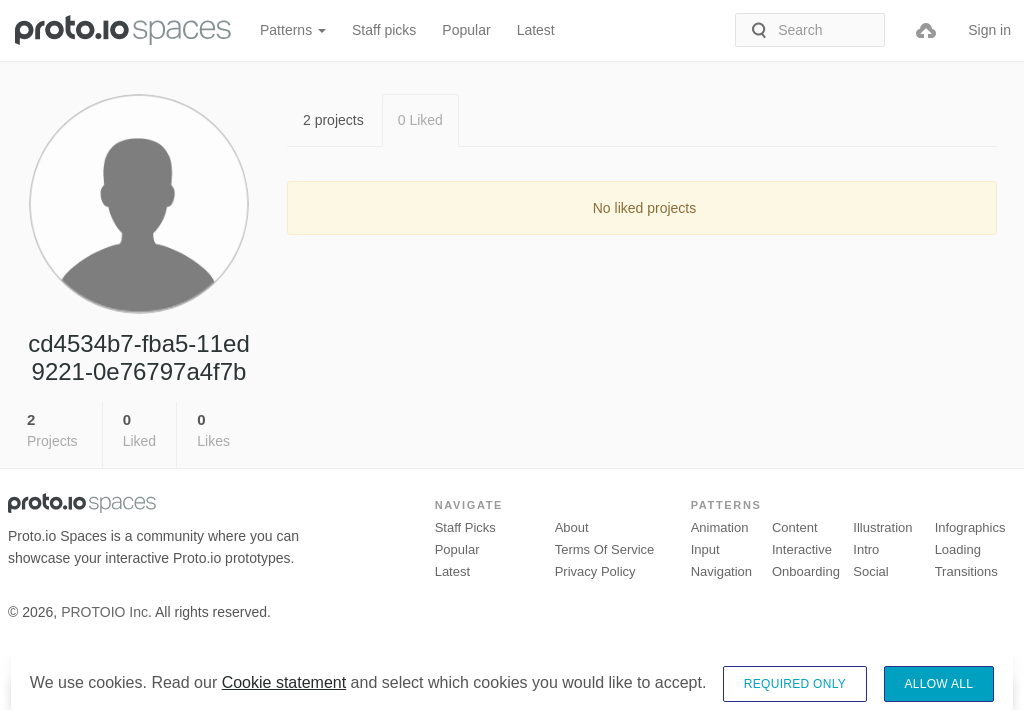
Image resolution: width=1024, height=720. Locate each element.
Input (705, 549)
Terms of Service (605, 549)
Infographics (970, 527)
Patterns (293, 30)
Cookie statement (284, 702)
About (572, 527)
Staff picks (384, 30)
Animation (720, 527)
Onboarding (806, 571)
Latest (536, 30)
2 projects (333, 120)
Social (870, 571)
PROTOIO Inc (104, 612)
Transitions (966, 571)
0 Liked (420, 120)
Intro (866, 549)
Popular (466, 30)
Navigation (721, 571)
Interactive (802, 549)
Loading (958, 549)
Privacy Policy (595, 571)
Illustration (882, 527)
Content (795, 527)
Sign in (989, 30)
